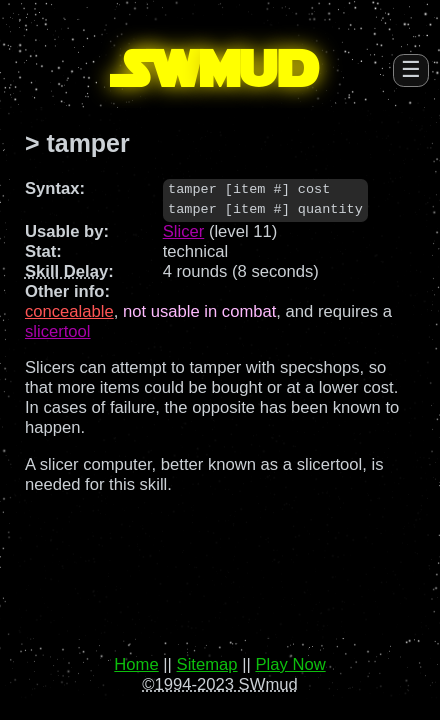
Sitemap (207, 664)
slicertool (58, 331)
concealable (69, 311)
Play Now (290, 664)
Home (136, 664)
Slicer (184, 231)
